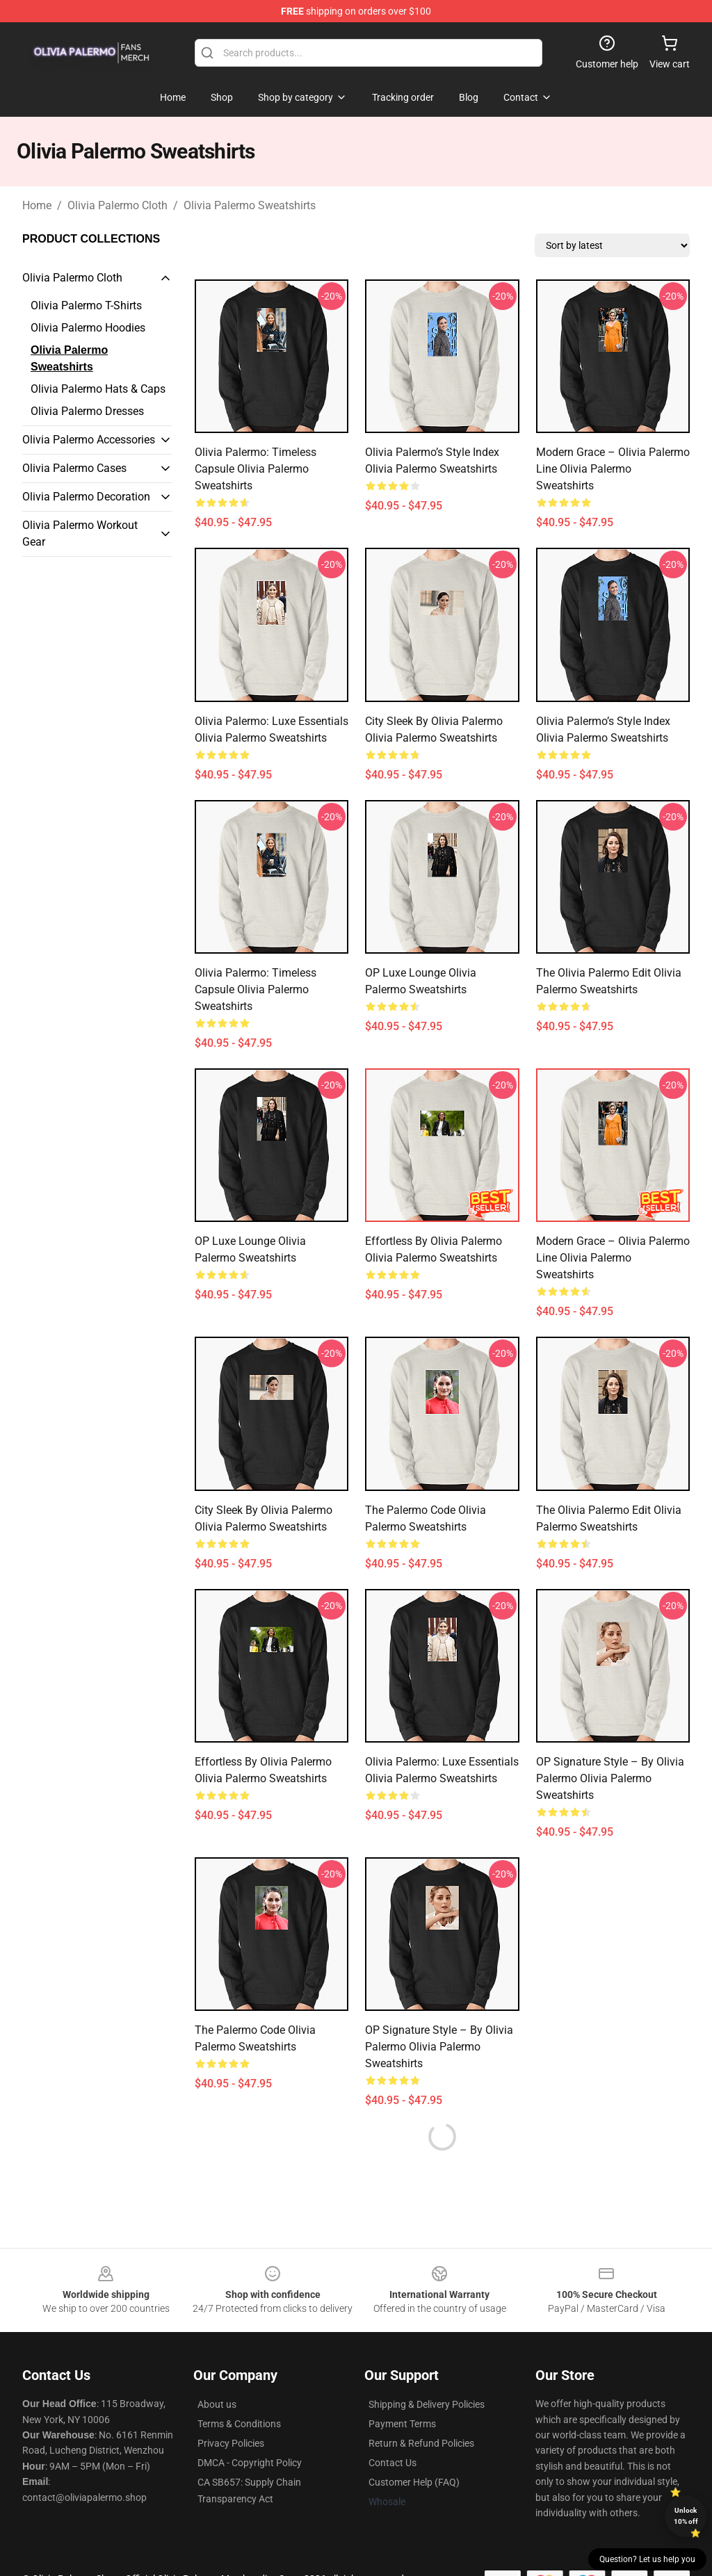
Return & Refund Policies (421, 2443)
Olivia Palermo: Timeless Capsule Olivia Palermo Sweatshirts (255, 469)
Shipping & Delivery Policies (427, 2404)
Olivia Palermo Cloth (117, 205)
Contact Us (392, 2462)
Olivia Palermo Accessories (88, 439)
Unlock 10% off (686, 2515)
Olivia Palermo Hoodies (88, 327)
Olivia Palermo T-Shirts (86, 305)
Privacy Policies (230, 2443)
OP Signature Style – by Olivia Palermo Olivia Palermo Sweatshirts (610, 1778)
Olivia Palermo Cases (74, 468)
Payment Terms (402, 2423)
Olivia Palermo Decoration (86, 496)
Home (36, 205)
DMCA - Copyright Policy (249, 2462)
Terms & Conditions (239, 2423)
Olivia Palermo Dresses (87, 411)
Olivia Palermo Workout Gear (80, 533)
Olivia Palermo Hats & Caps (98, 389)
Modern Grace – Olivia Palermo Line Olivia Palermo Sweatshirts (613, 469)
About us (216, 2404)
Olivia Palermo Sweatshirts (250, 205)
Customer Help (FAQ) (414, 2482)
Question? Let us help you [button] (647, 2559)
